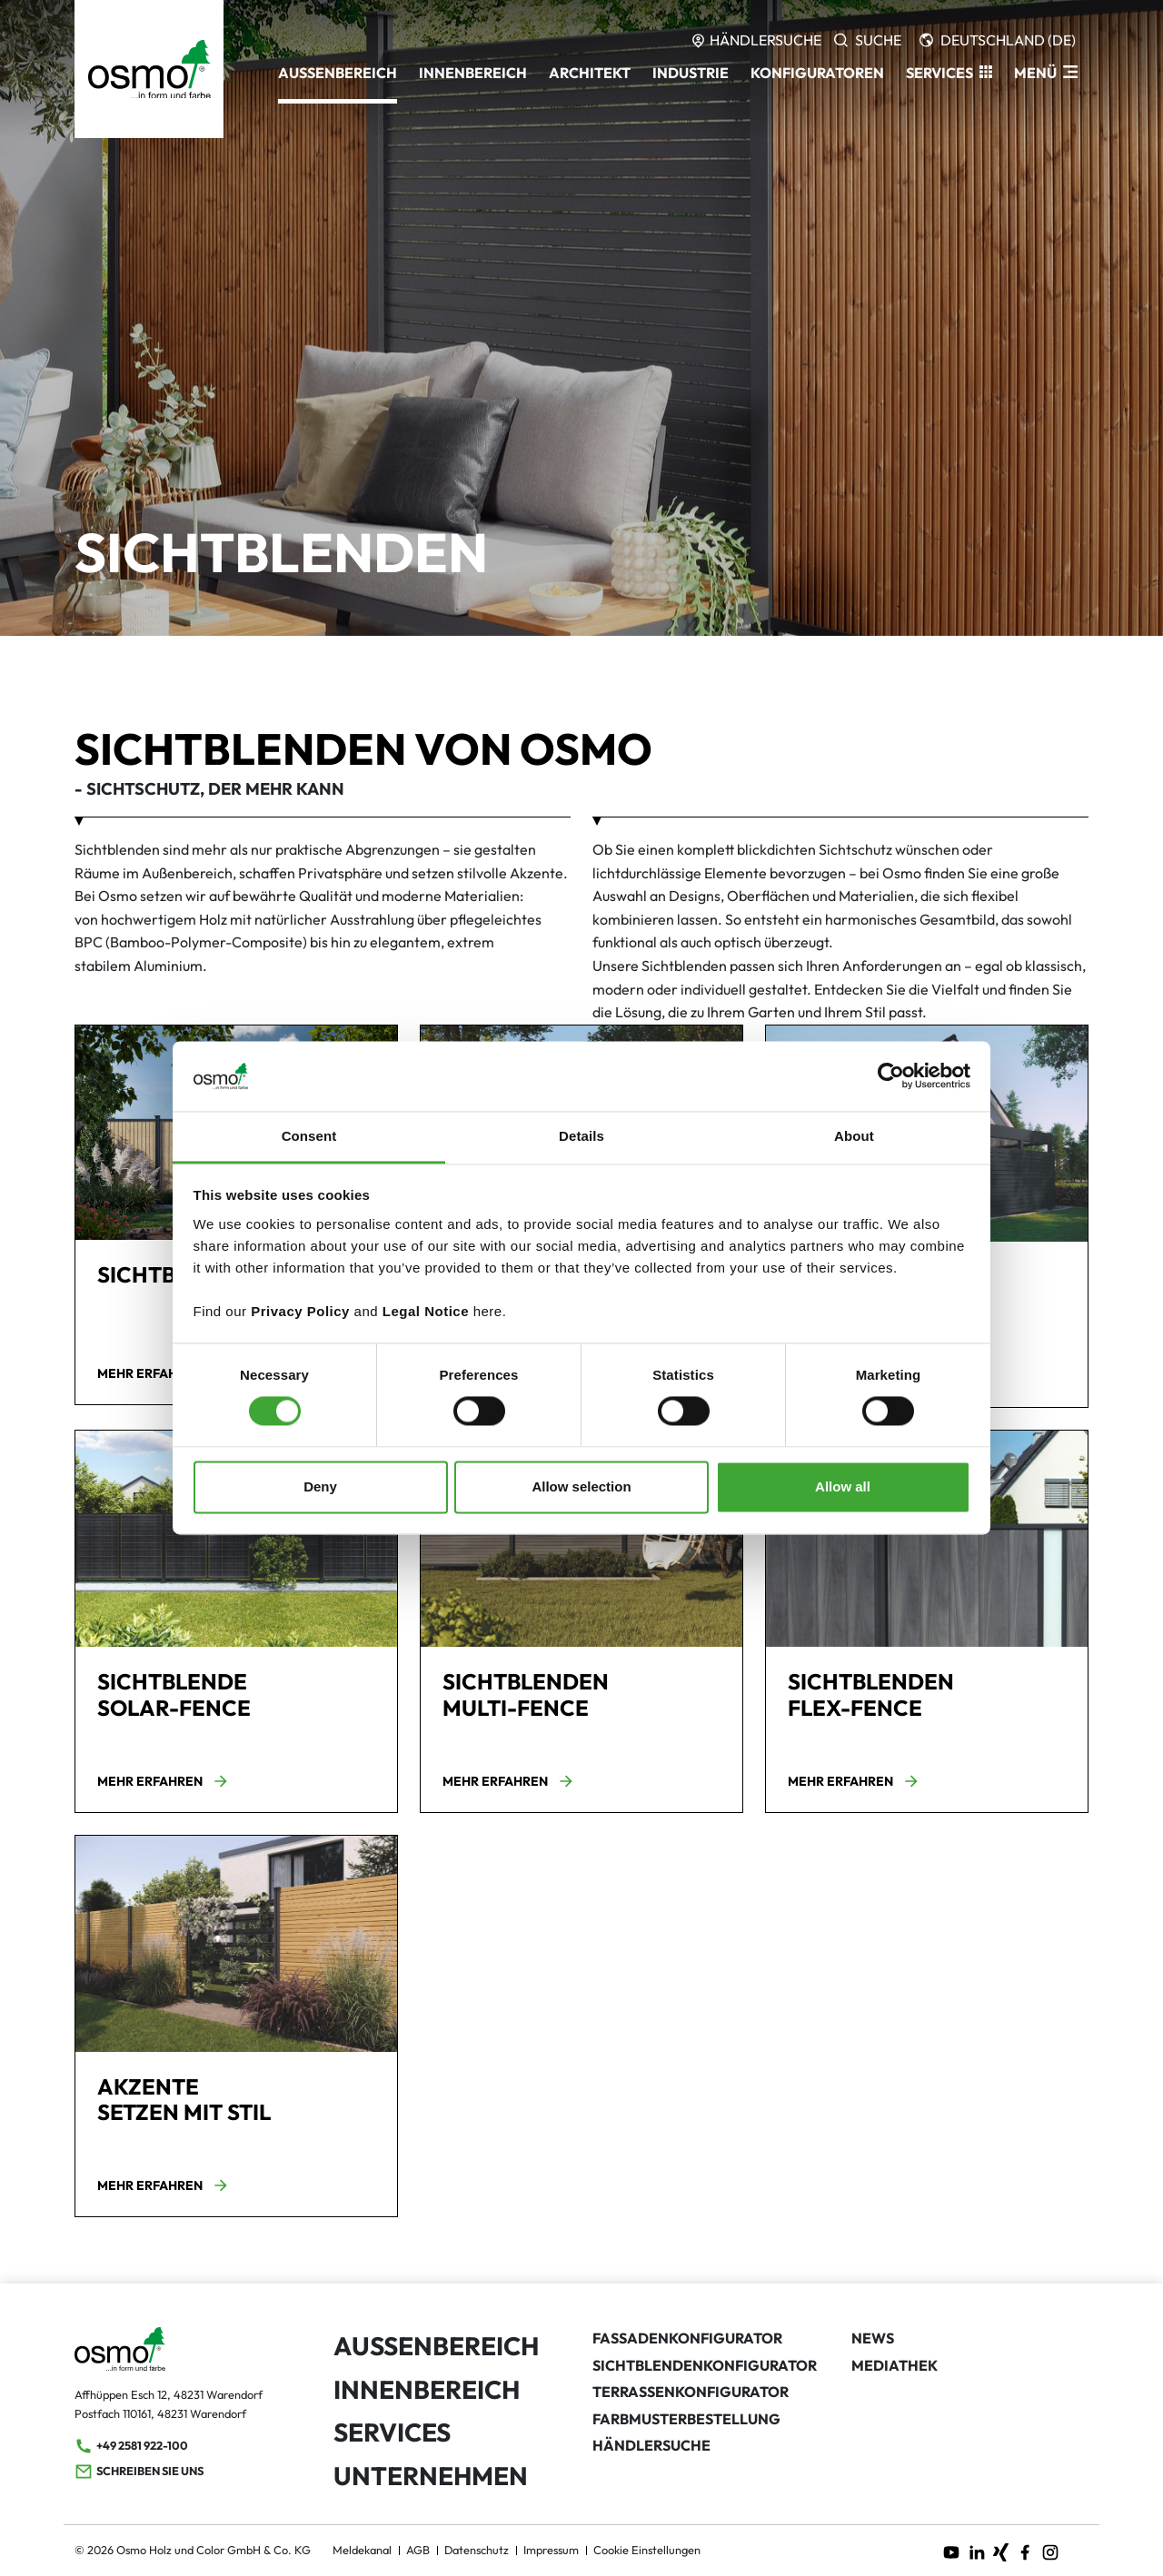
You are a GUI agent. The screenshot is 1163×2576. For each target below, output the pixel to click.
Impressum (551, 2549)
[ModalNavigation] (1045, 72)
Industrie (690, 73)
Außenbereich (436, 2346)
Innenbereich (426, 2389)
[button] (949, 72)
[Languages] (997, 40)
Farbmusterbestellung (686, 2419)
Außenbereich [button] (337, 73)
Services (392, 2432)
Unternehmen (430, 2476)
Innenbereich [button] (473, 73)
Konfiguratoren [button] (817, 73)
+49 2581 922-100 (131, 2446)
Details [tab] (581, 1136)
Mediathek (894, 2365)
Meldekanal (362, 2549)
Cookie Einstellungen (647, 2549)
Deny (320, 1486)
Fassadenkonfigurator (687, 2338)
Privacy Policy (300, 1311)
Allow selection (581, 1486)
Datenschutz (476, 2549)
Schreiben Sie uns (139, 2471)
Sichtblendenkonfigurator (704, 2365)
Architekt (590, 73)
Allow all (842, 1486)
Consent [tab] (309, 1136)
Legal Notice (426, 1311)
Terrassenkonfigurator (690, 2392)
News (872, 2338)
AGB (418, 2549)
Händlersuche (651, 2445)
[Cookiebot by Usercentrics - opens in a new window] (890, 1076)
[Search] (868, 40)
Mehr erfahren (163, 1374)
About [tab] (854, 1136)
